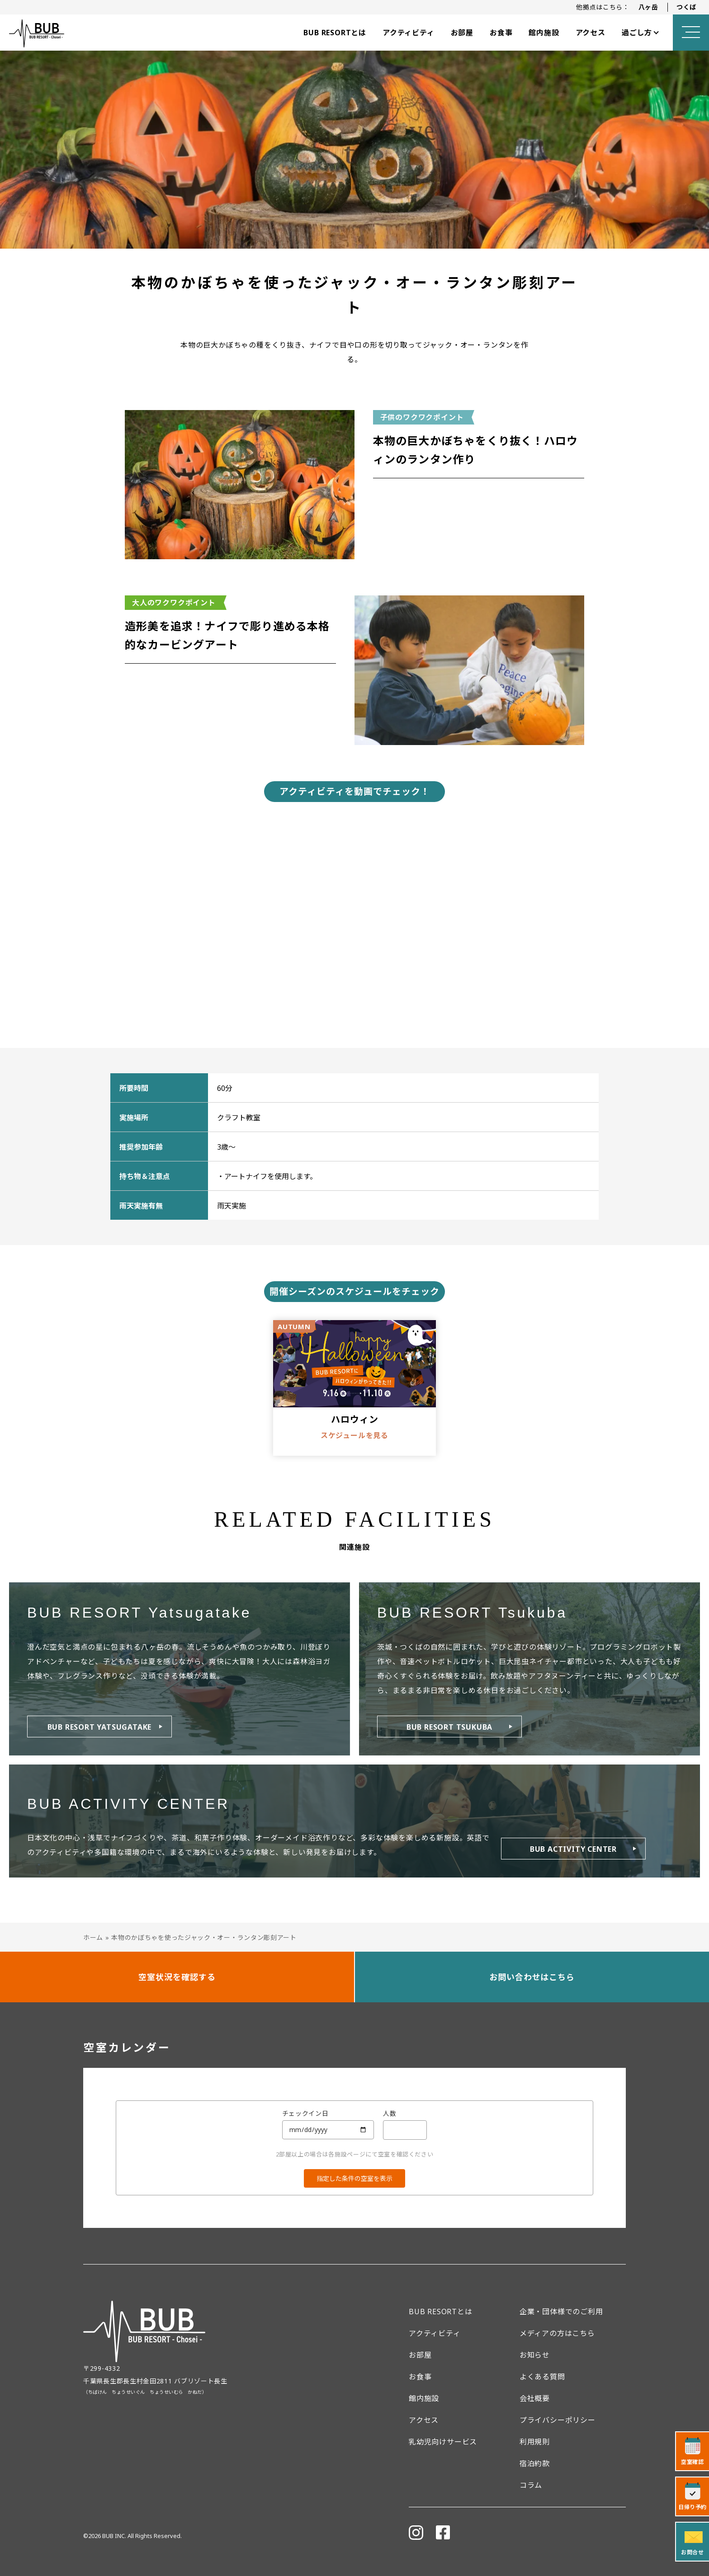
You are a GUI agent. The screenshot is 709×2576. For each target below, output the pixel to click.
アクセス (590, 33)
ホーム (93, 1937)
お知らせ (535, 2355)
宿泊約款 (535, 2463)
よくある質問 (542, 2377)
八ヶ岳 (648, 7)
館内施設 (544, 33)
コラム (531, 2485)
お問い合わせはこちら (532, 1977)
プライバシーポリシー (558, 2420)
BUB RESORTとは (334, 33)
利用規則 (535, 2442)
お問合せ (692, 2552)
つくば (686, 7)
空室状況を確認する (176, 1977)
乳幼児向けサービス (443, 2442)
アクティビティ (409, 33)
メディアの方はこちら (557, 2333)
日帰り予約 (692, 2507)
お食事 (501, 33)
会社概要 (535, 2398)
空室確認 (692, 2462)
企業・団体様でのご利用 (561, 2312)
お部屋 (462, 33)
